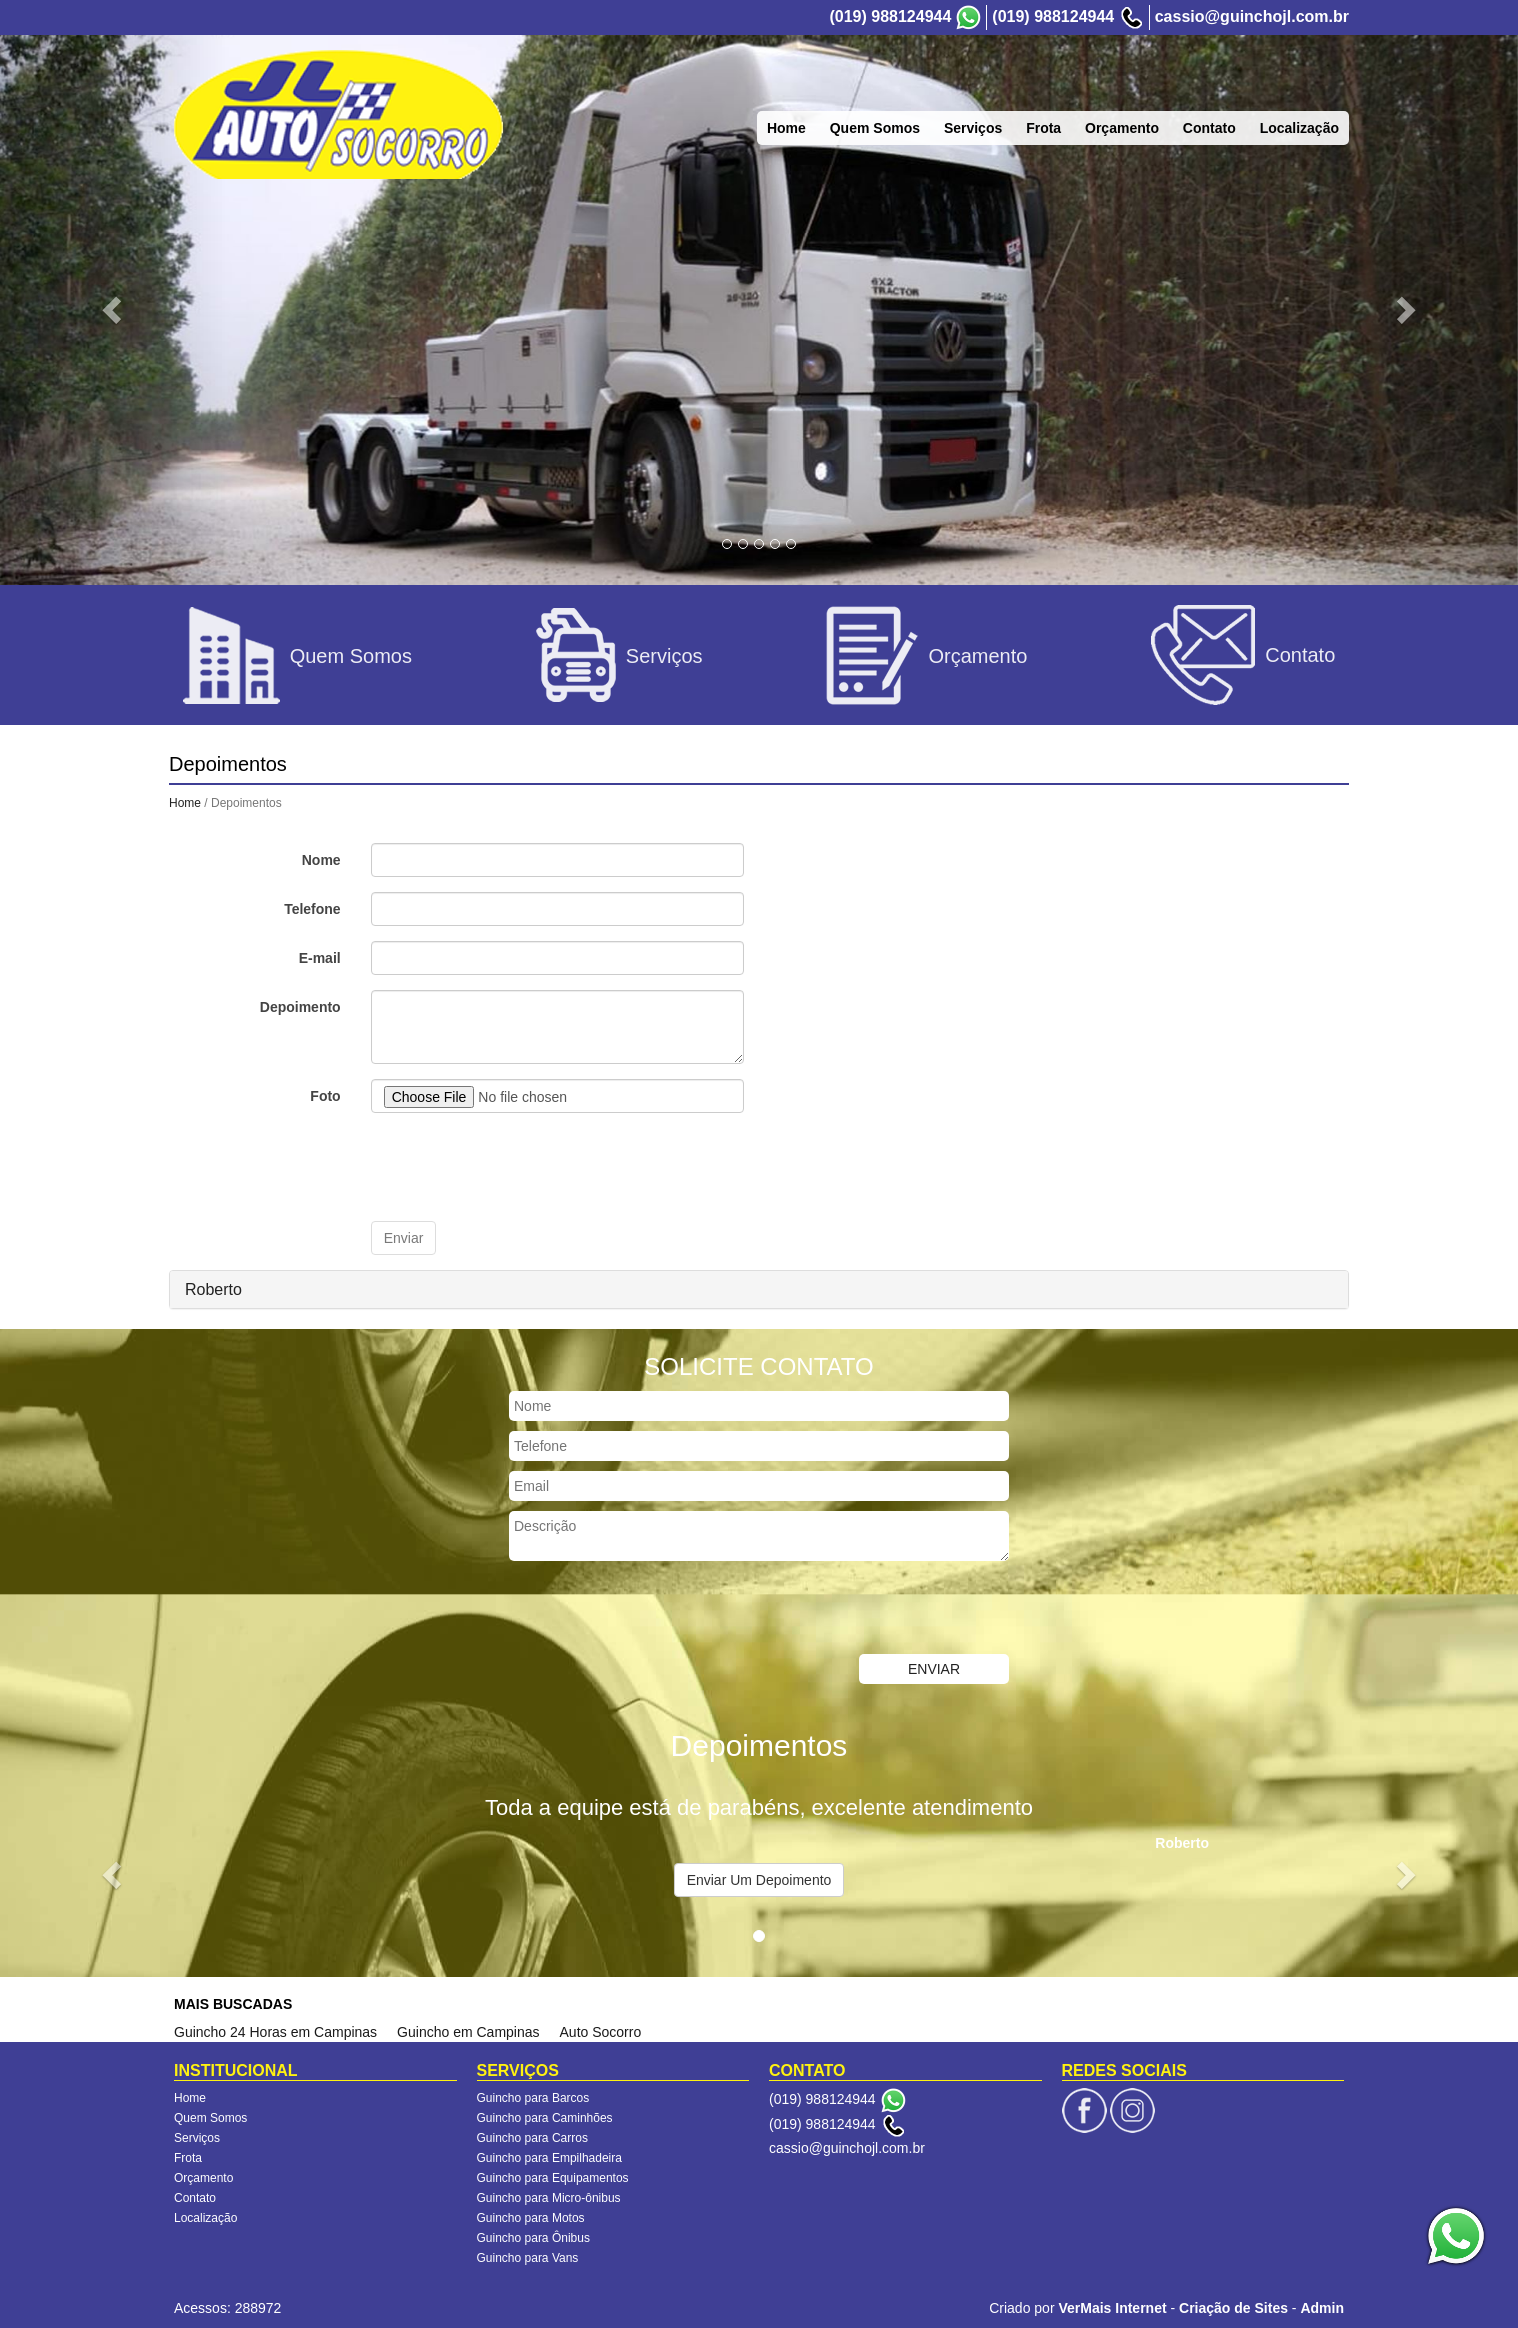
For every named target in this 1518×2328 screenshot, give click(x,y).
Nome (321, 860)
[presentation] (523, 1167)
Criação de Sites (1233, 2308)
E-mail (320, 958)
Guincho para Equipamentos (553, 2178)
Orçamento (203, 2178)
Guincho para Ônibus (533, 2238)
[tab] (759, 1290)
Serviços (197, 2138)
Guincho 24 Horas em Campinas (275, 2032)
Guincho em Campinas (468, 2032)
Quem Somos (210, 2118)
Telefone (312, 909)
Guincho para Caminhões (545, 2118)
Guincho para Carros (532, 2138)
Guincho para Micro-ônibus (549, 2198)
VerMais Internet (1112, 2308)
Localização (205, 2218)
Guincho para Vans (528, 2258)
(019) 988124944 (890, 16)
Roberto (213, 1289)
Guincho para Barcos (533, 2098)
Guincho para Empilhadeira (549, 2158)
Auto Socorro (601, 2032)
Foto (325, 1096)
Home (185, 803)
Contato (195, 2198)
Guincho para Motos (531, 2218)
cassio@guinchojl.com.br (1252, 16)
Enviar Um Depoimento (759, 1880)
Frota (188, 2158)
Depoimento (300, 1007)
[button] (114, 308)
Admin (1322, 2308)
